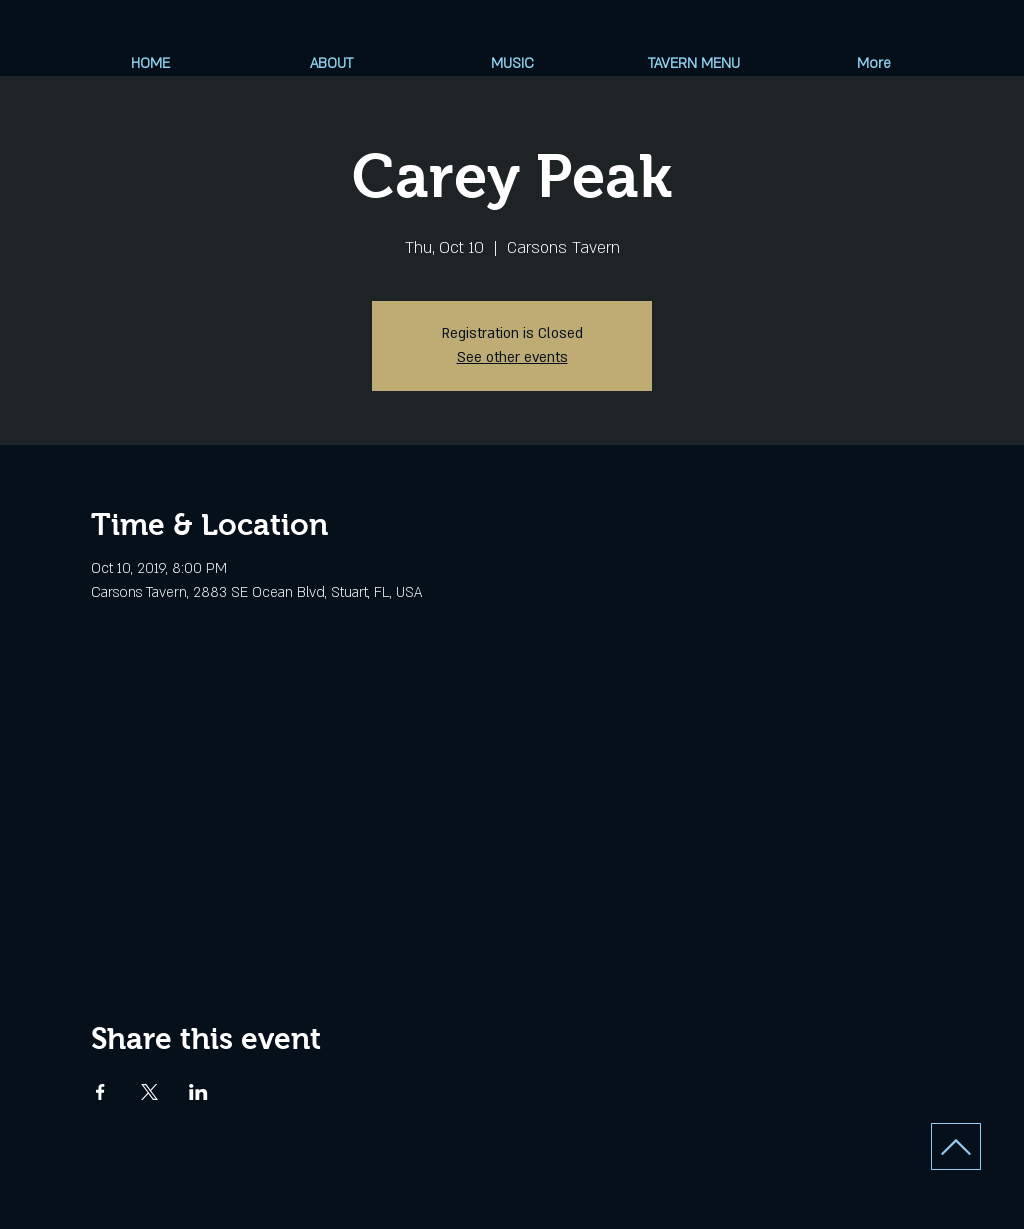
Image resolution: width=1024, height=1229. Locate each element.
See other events (512, 357)
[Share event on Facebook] (100, 1092)
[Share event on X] (149, 1092)
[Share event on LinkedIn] (198, 1092)
